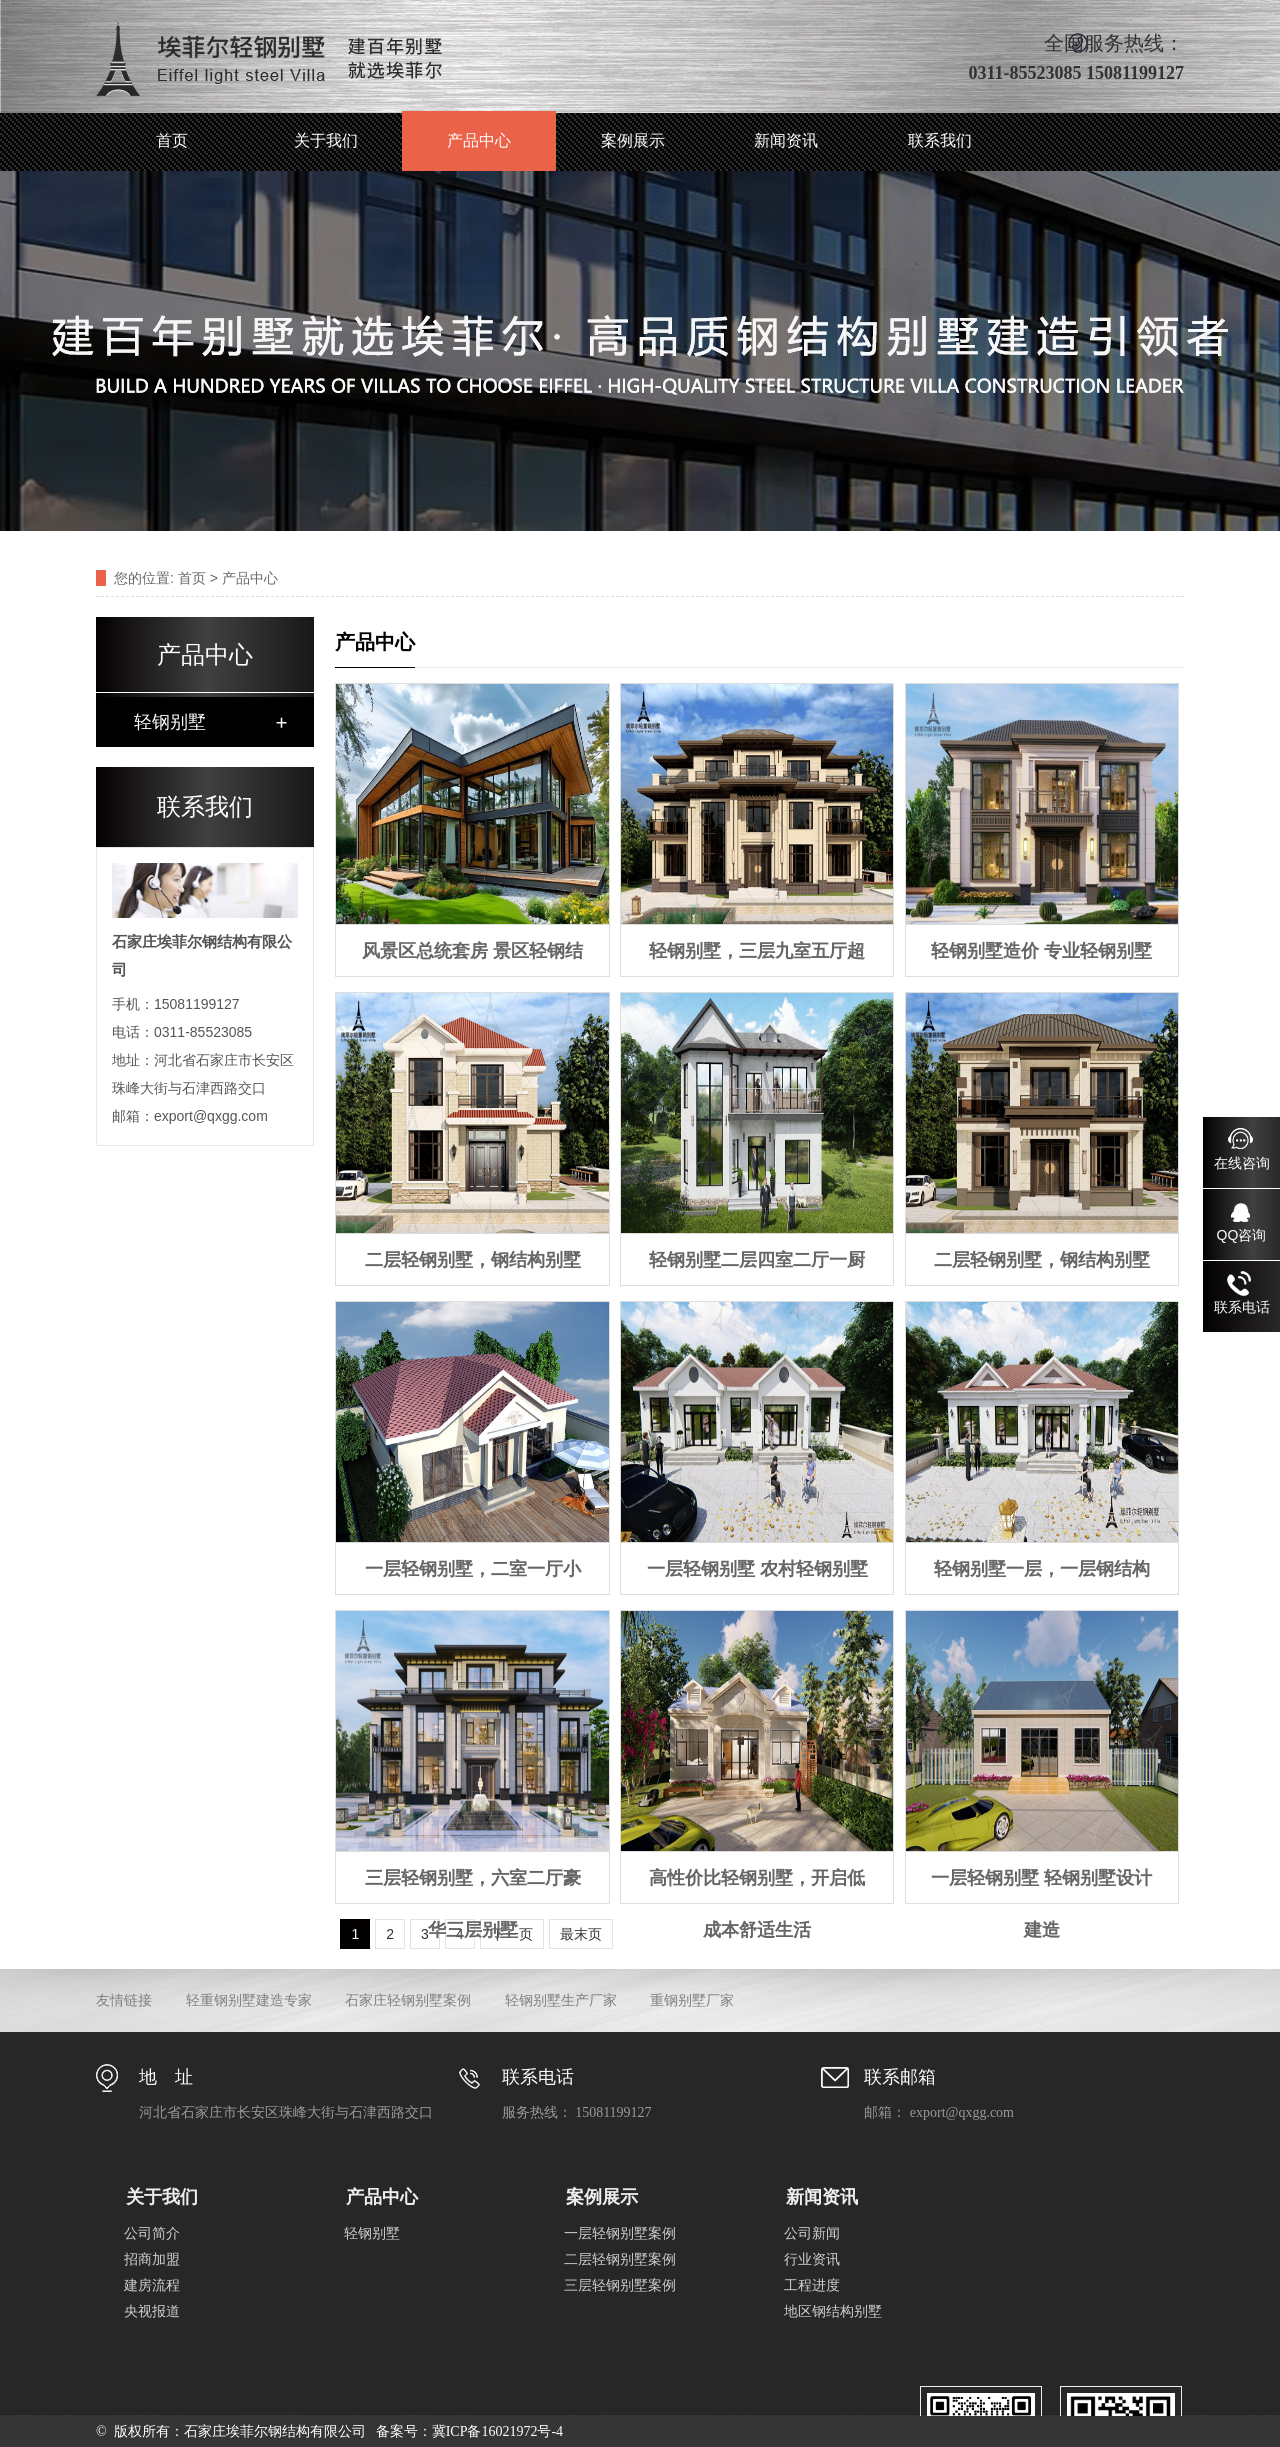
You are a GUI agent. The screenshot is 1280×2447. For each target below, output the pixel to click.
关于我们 (326, 140)
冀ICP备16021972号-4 (497, 2431)
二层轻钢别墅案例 (620, 2259)
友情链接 (124, 2000)
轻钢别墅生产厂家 (561, 2000)
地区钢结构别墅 (833, 2311)
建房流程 (152, 2285)
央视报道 (152, 2311)
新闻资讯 (786, 140)
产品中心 (479, 140)
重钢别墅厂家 (692, 2000)
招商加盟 (152, 2259)
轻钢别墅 (170, 722)
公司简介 (152, 2233)
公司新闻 (812, 2233)
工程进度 (812, 2285)
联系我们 (940, 140)
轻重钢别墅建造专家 (249, 2000)
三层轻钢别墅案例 (620, 2285)
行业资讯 (812, 2259)
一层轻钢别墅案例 (620, 2233)
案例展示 (633, 140)
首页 (172, 140)
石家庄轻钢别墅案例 (408, 2000)
